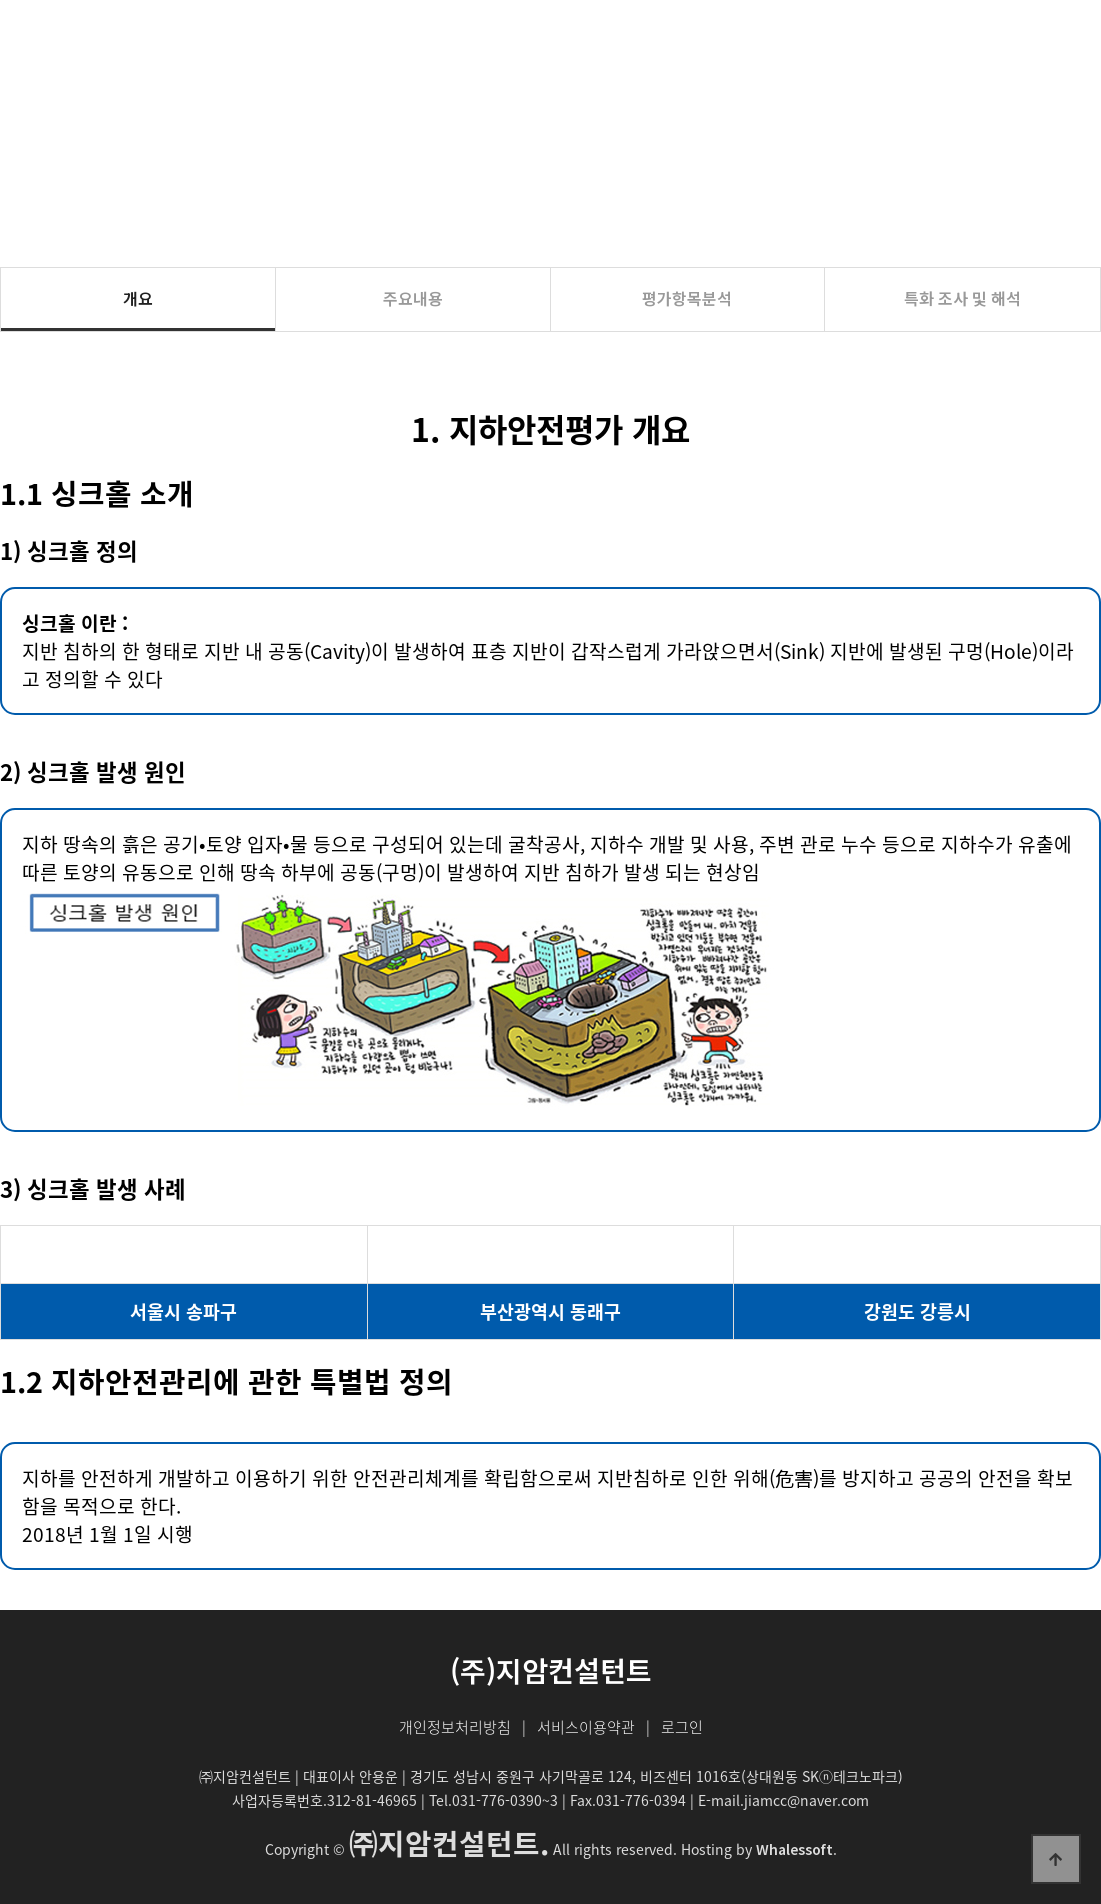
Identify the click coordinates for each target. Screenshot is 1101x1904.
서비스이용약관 (586, 1727)
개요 (138, 298)
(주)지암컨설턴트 (106, 37)
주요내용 (413, 298)
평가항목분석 (687, 298)
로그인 (682, 1727)
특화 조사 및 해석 (962, 298)
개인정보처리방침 (455, 1727)
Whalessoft (794, 1849)
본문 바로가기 (0, 0)
